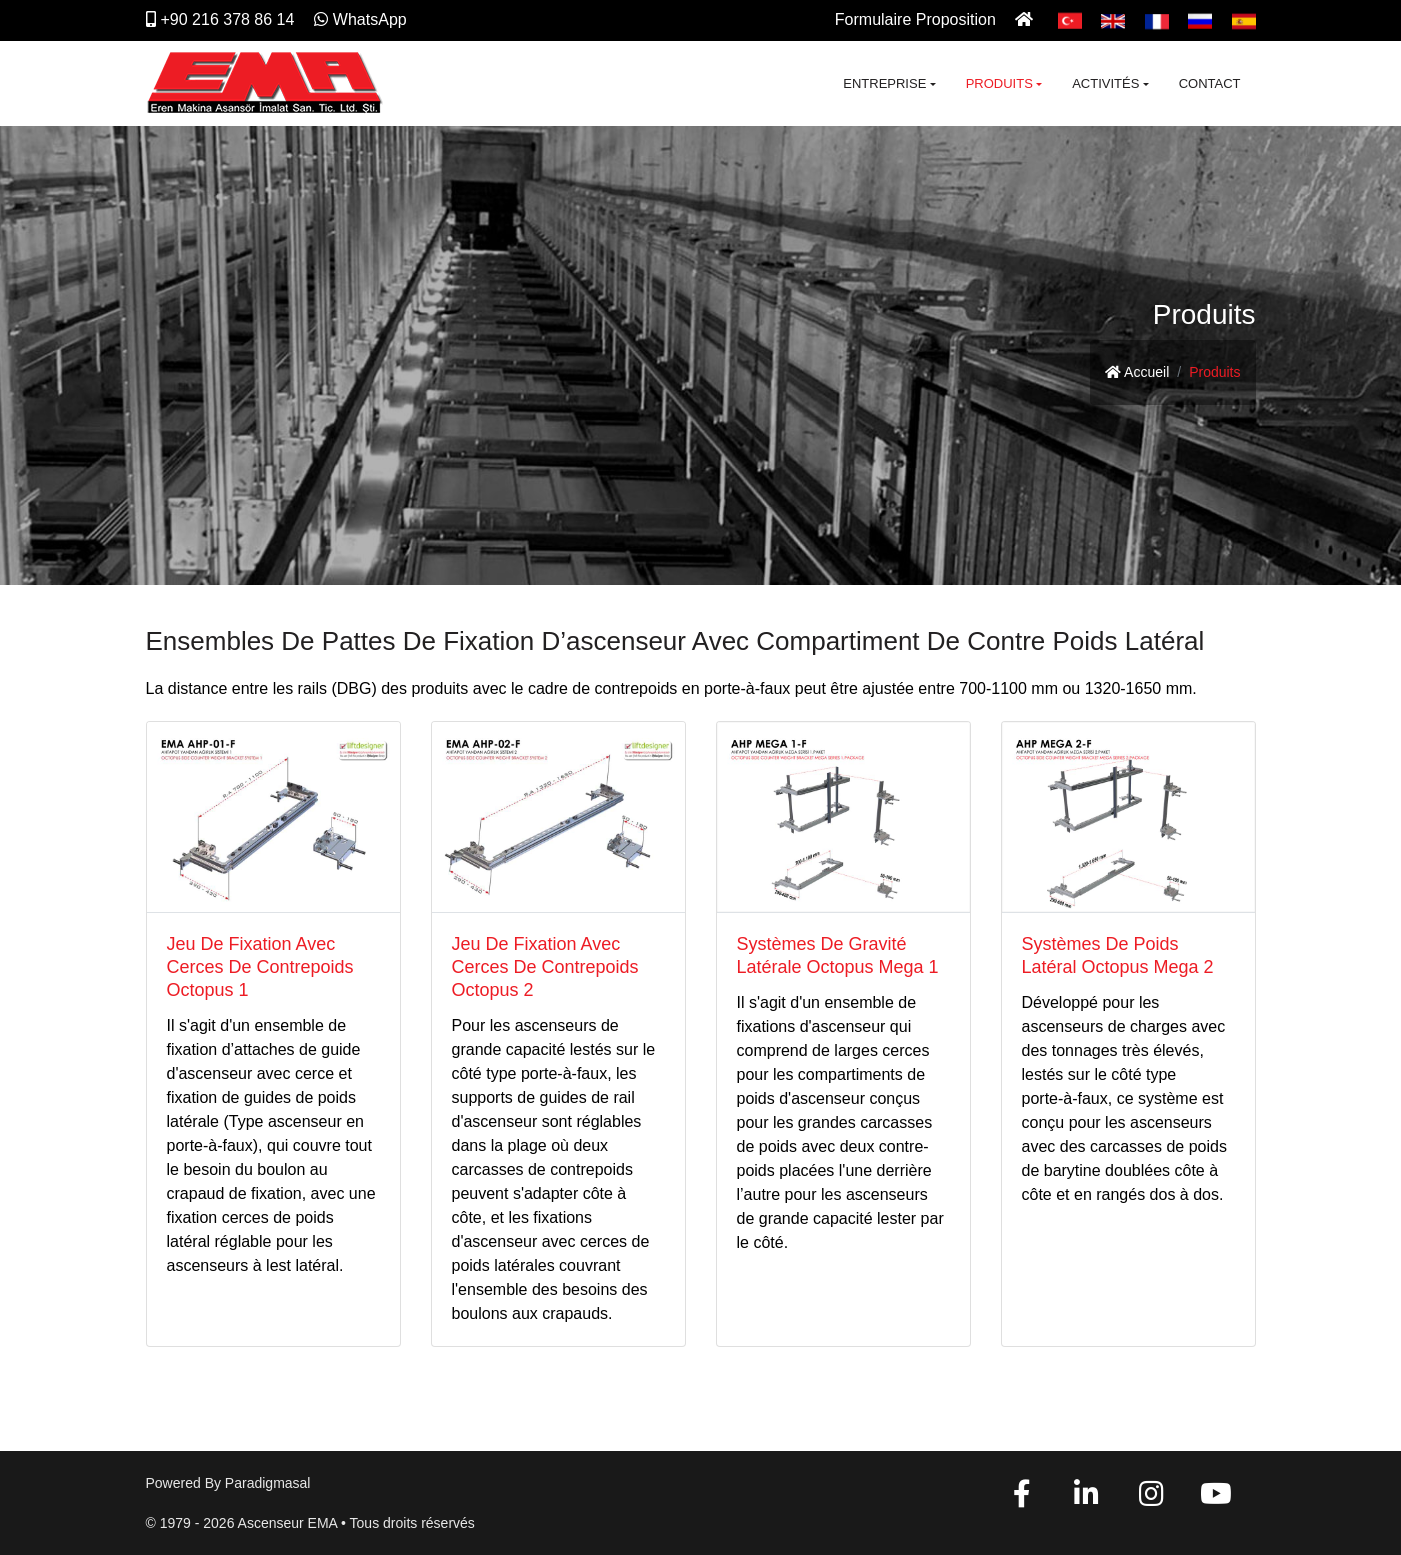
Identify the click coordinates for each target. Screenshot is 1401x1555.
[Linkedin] (1087, 1499)
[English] (1113, 19)
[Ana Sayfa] (1026, 19)
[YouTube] (1216, 1499)
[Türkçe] (1070, 19)
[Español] (1244, 19)
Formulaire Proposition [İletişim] (915, 19)
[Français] (1157, 19)
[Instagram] (1151, 1499)
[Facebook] (1022, 1499)
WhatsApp (360, 19)
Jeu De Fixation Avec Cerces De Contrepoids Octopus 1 (260, 967)
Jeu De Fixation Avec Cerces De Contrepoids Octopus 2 (545, 967)
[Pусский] (1200, 19)
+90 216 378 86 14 (220, 19)
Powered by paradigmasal (228, 1483)
